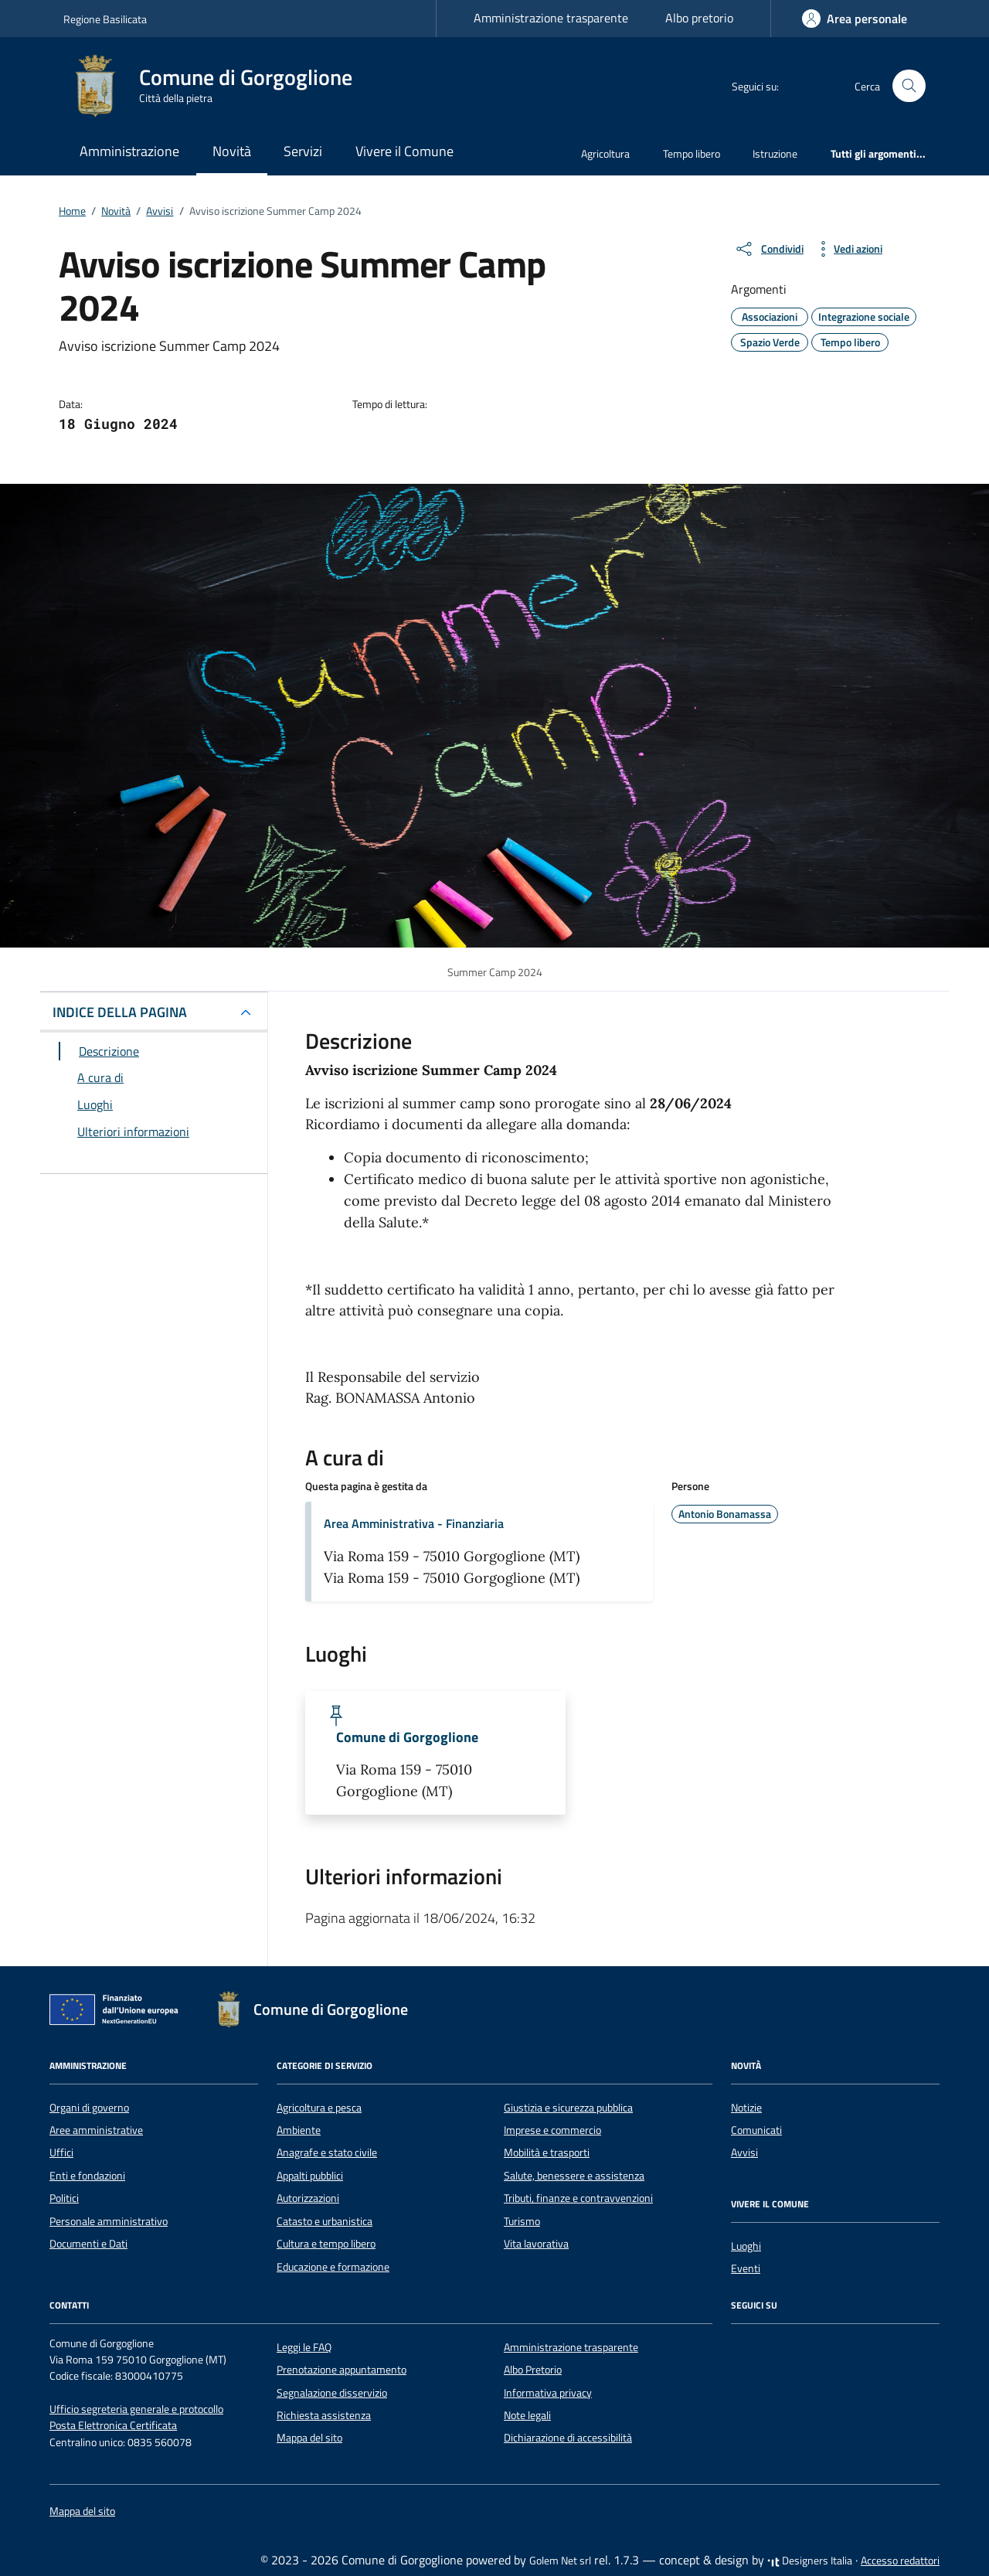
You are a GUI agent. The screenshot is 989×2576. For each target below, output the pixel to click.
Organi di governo (89, 2107)
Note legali (527, 2415)
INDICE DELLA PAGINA (120, 1012)
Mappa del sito (309, 2437)
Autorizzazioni (308, 2198)
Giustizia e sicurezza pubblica (568, 2107)
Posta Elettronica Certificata (113, 2425)
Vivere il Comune (404, 151)
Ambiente (299, 2130)
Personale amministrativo (108, 2221)
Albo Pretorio (533, 2369)
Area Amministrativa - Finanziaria (414, 1523)
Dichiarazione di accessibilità (568, 2437)
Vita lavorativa (536, 2243)
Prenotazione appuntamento (341, 2369)
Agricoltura (605, 153)
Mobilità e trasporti (547, 2152)
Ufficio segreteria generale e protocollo (136, 2409)
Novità (231, 151)
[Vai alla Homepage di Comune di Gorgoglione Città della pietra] (217, 85)
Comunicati (756, 2130)
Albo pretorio (699, 18)
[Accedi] (854, 18)
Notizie (746, 2107)
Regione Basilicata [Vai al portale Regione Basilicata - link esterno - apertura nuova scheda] (105, 19)
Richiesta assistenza (324, 2415)
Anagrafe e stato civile (327, 2152)
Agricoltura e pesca (319, 2107)
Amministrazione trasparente (551, 18)
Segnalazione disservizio (332, 2392)
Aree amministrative (96, 2130)
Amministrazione (129, 151)
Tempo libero (691, 153)
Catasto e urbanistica (324, 2221)
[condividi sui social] (769, 249)
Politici (64, 2198)
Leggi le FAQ (304, 2347)
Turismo (522, 2221)
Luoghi (746, 2245)
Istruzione (775, 153)
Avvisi (744, 2152)
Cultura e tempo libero (326, 2243)
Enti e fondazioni (87, 2175)
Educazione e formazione (333, 2266)
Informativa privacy (548, 2392)
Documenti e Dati (88, 2243)
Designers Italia (809, 2560)
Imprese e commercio (552, 2130)
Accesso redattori (900, 2560)
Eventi (745, 2268)
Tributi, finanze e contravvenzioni (578, 2198)
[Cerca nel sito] (909, 86)
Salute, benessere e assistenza (574, 2175)
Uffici (61, 2152)
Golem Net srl (560, 2560)
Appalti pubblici (310, 2175)
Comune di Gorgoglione (407, 1737)
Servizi (303, 151)
